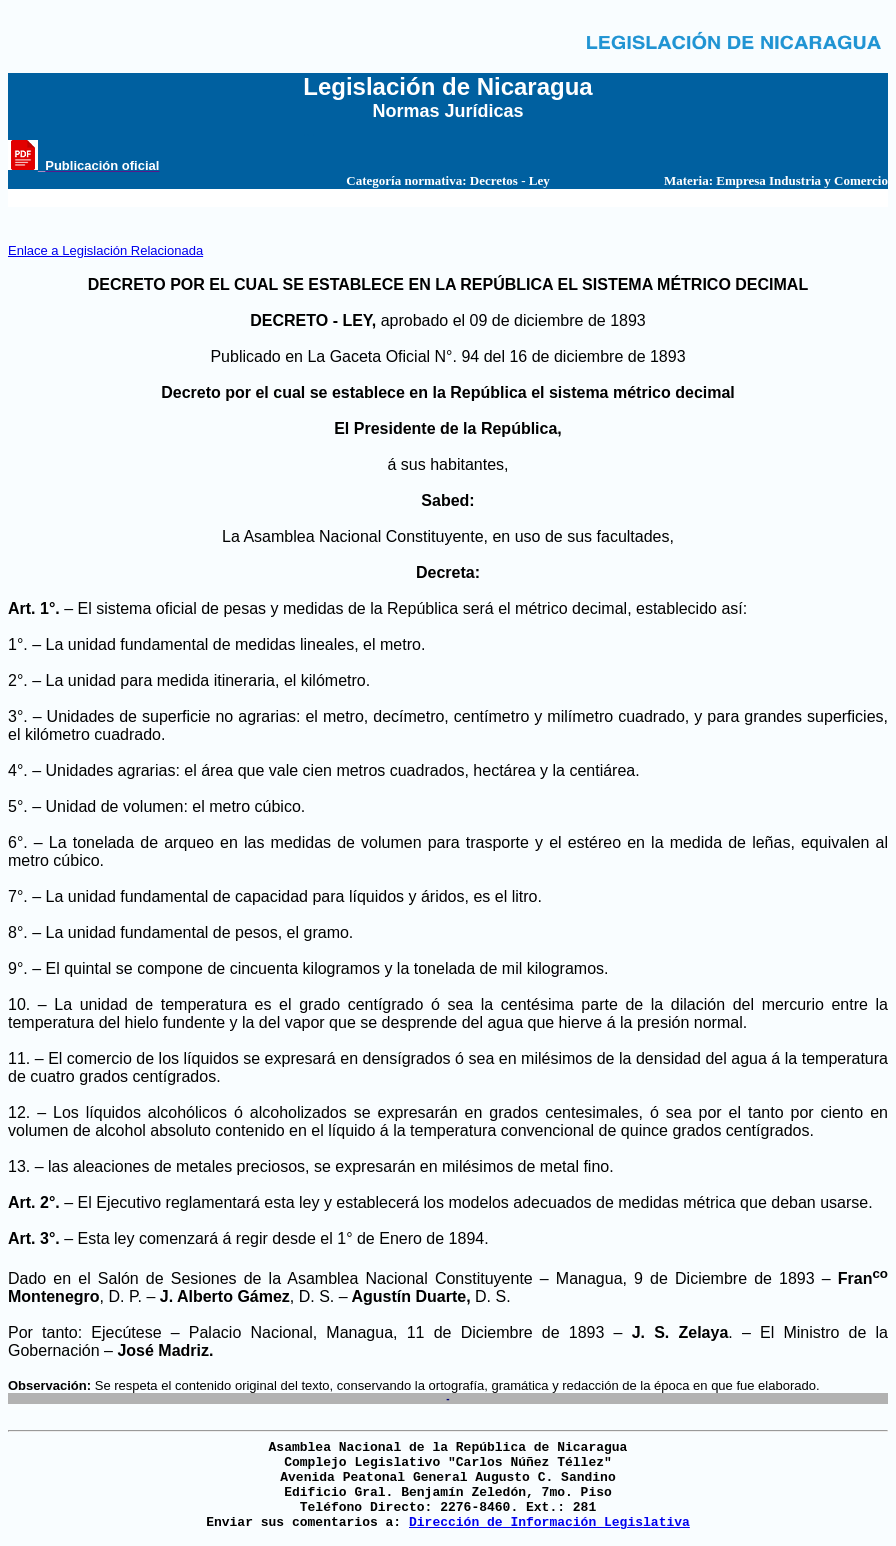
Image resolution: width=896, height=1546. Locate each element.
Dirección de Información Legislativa (549, 1522)
